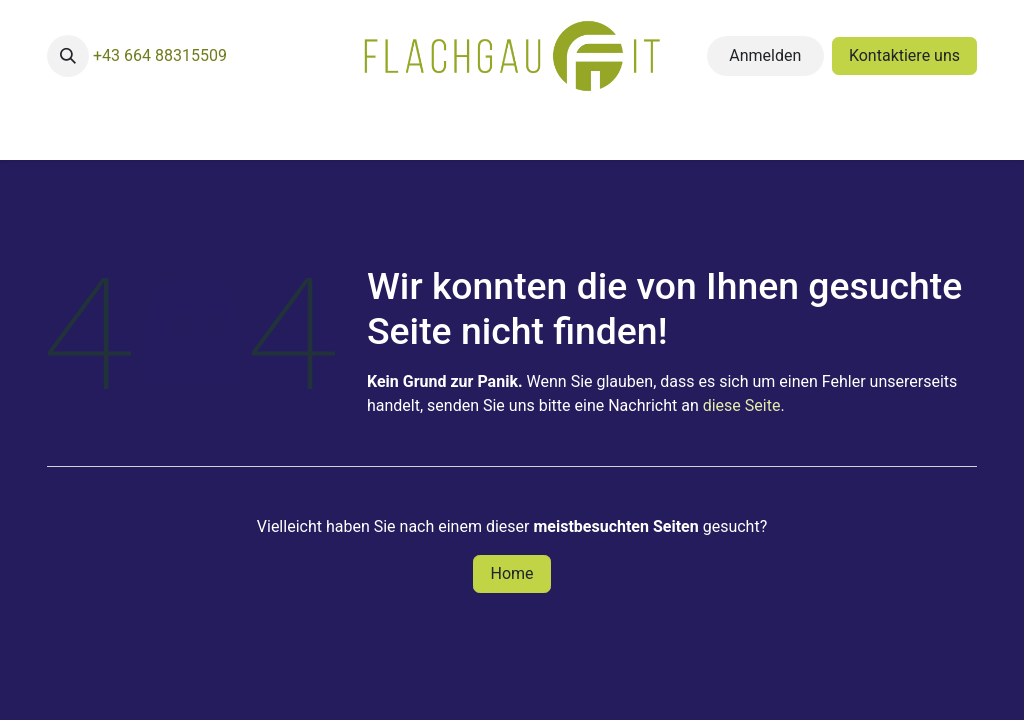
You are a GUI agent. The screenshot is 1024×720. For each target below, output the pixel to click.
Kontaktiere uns (904, 55)
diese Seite (742, 405)
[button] (68, 56)
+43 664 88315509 (160, 55)
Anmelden (765, 55)
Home (511, 573)
